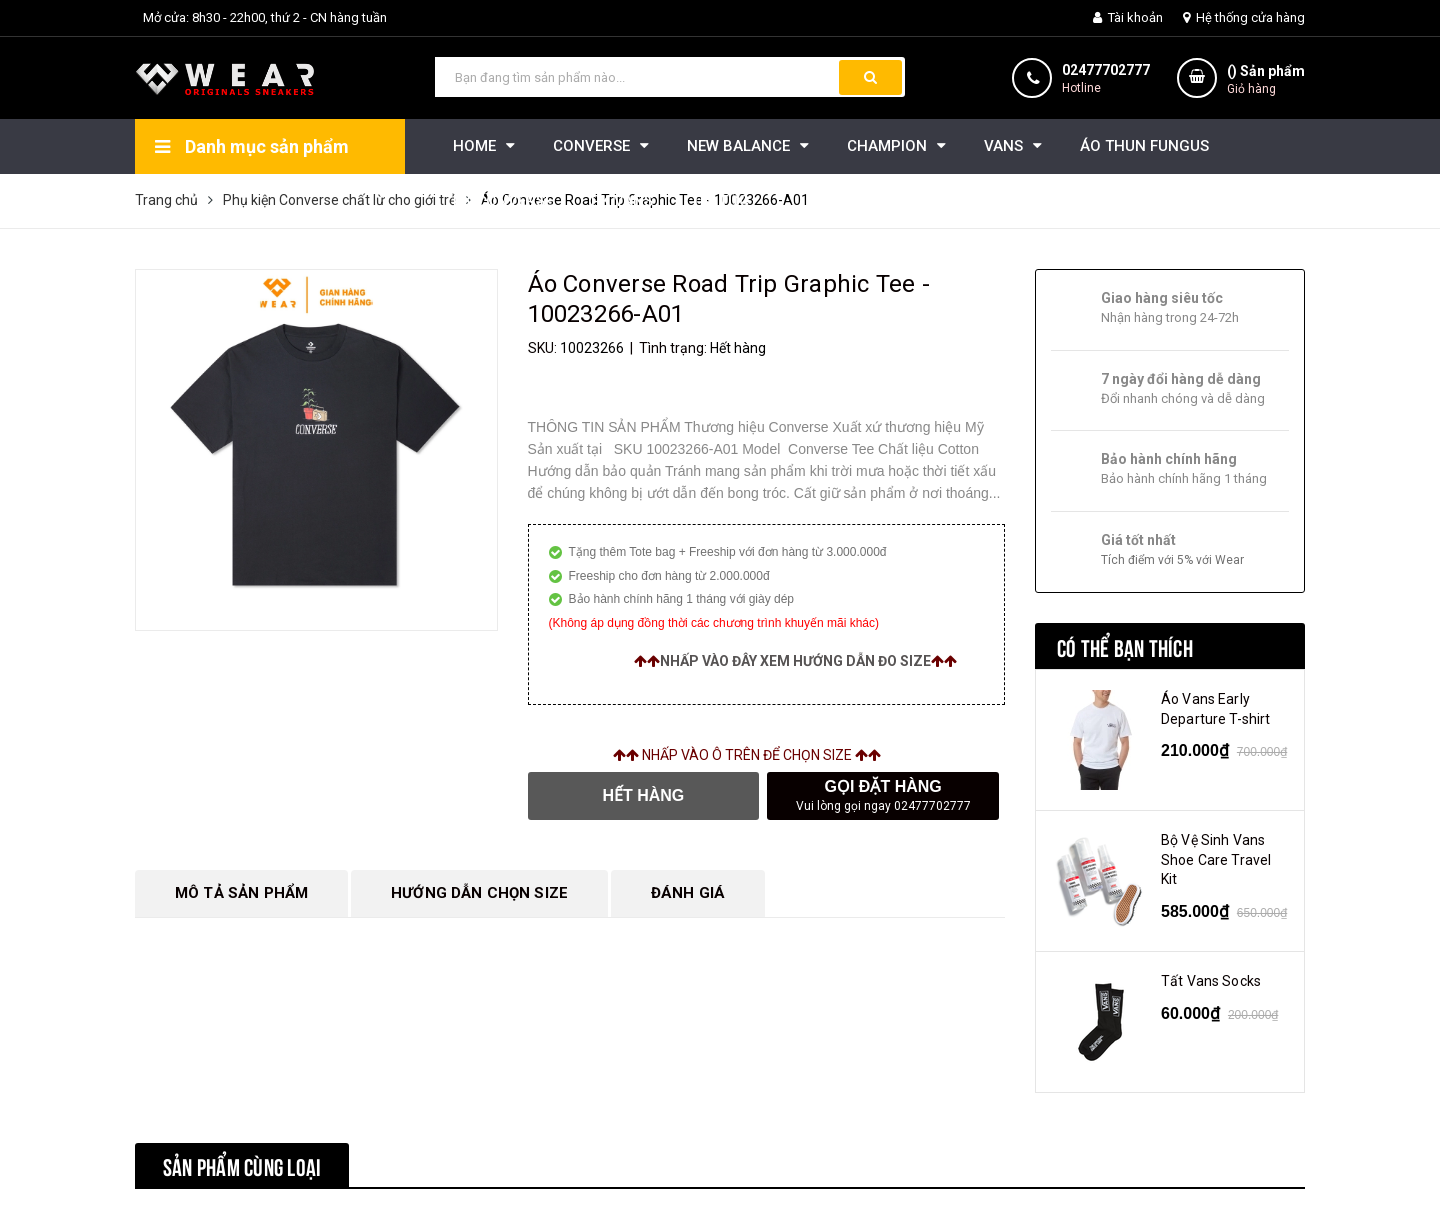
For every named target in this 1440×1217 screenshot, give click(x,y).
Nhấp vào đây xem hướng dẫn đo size (795, 661)
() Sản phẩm (1266, 80)
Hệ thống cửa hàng (1244, 17)
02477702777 (1106, 70)
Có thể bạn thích (1125, 646)
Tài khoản (1128, 17)
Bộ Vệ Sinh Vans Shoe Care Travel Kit (1216, 859)
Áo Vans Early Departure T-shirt (1215, 709)
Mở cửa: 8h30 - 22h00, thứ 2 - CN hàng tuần (265, 17)
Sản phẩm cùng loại (242, 1165)
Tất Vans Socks (1211, 981)
